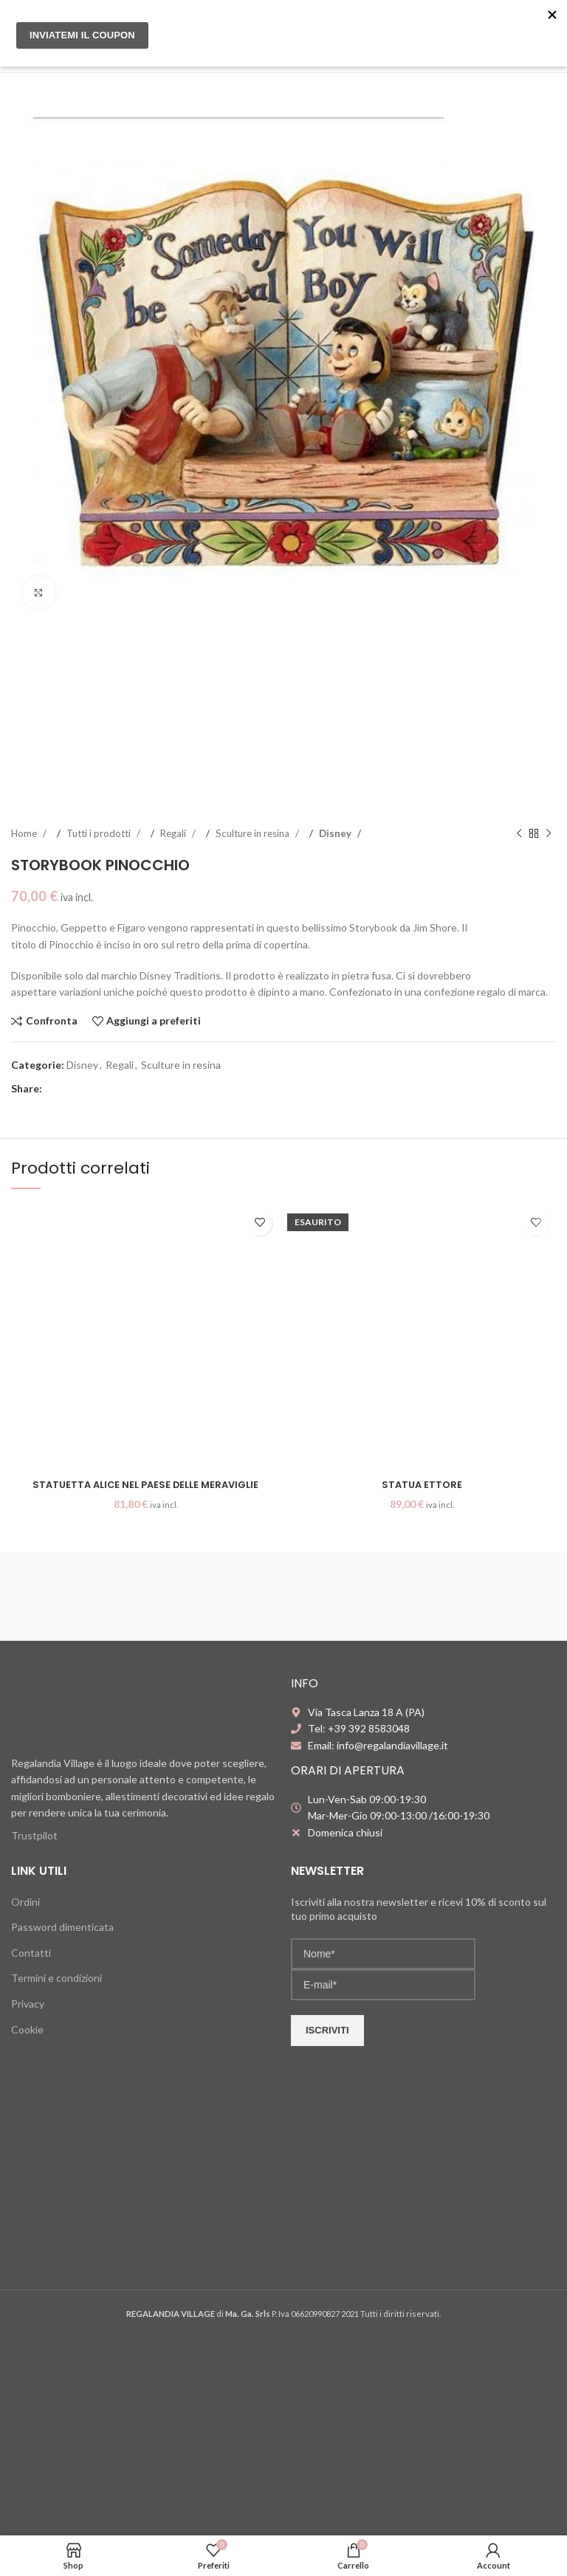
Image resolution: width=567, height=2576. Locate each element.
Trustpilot (34, 1835)
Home (25, 833)
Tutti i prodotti (99, 833)
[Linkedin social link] (97, 1089)
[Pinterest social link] (82, 1089)
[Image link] (103, 1707)
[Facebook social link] (53, 1089)
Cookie (27, 2029)
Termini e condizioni (56, 1977)
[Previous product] (519, 834)
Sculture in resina (254, 833)
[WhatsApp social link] (112, 1089)
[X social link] (67, 1089)
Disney (336, 833)
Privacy (27, 2003)
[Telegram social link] (127, 1089)
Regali (174, 833)
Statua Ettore (422, 1484)
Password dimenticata (62, 1927)
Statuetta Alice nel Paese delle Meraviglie (145, 1484)
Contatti (31, 1952)
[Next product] (548, 834)
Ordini (25, 1901)
